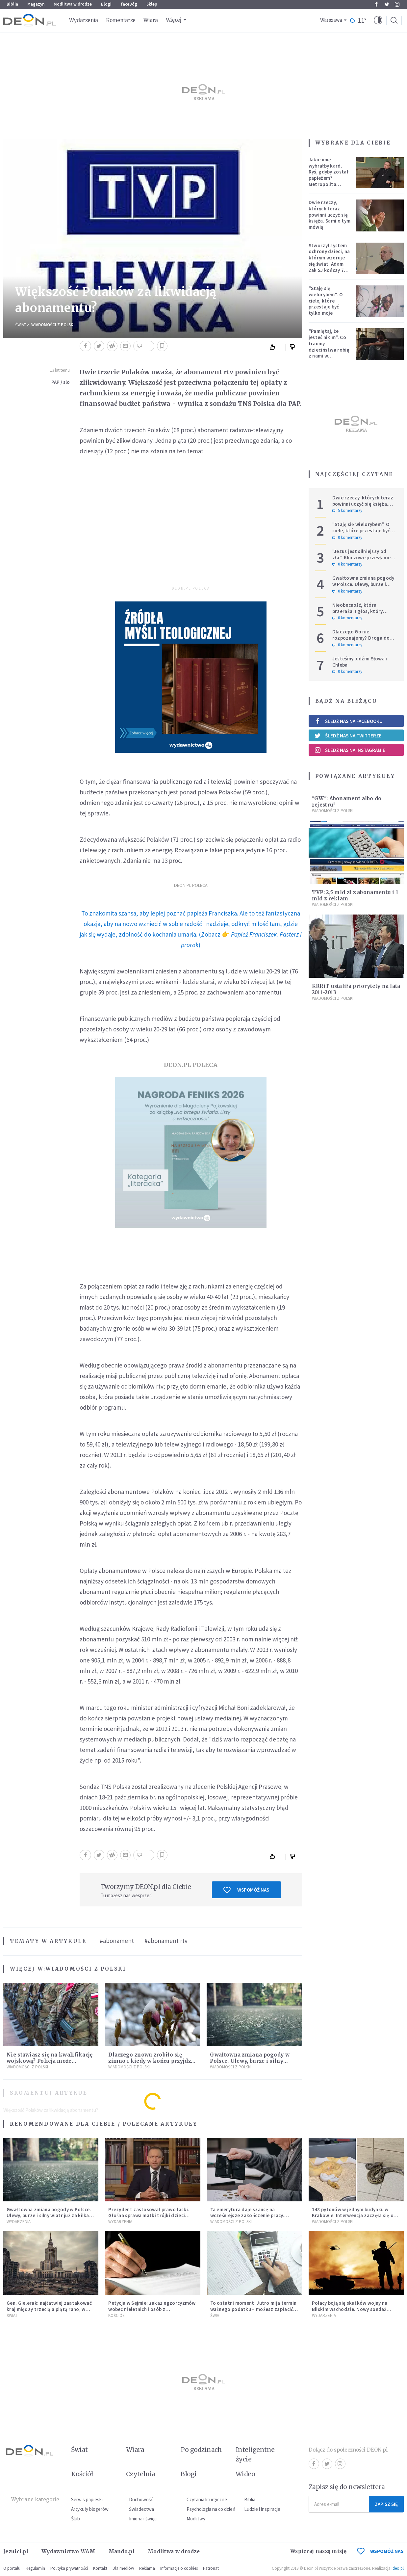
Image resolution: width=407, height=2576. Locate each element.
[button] (378, 20)
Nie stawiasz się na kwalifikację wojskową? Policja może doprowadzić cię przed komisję (50, 2061)
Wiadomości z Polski (53, 325)
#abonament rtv (166, 1941)
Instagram (397, 4)
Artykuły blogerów (90, 2509)
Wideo (245, 2474)
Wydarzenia (83, 20)
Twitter (386, 4)
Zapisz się (386, 2504)
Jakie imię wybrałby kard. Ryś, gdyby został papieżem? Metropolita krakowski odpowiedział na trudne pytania (328, 181)
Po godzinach (201, 2450)
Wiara (150, 20)
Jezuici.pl (15, 2551)
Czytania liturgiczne (207, 2499)
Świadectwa (141, 2509)
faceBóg (129, 4)
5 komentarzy (347, 510)
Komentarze (121, 20)
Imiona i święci (143, 2518)
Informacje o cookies (179, 2568)
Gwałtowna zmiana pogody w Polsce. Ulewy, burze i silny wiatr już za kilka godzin (250, 2061)
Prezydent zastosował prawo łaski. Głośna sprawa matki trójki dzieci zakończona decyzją (148, 2215)
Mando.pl (122, 2551)
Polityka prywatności (69, 2568)
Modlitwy (196, 2518)
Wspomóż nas (246, 1890)
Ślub (75, 2518)
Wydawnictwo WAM (68, 2551)
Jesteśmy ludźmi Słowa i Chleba (359, 661)
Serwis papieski (87, 2499)
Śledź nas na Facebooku (349, 721)
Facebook (376, 4)
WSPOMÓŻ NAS (380, 2551)
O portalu (11, 2568)
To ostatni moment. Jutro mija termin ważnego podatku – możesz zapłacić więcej (253, 2309)
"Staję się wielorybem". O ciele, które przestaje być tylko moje (326, 300)
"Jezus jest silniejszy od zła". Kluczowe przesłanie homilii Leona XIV (361, 557)
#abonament (117, 1941)
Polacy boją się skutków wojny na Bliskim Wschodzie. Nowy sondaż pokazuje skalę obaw (350, 2309)
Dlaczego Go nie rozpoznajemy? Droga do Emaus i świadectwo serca (361, 637)
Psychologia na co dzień (211, 2509)
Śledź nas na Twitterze (348, 735)
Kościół (116, 2315)
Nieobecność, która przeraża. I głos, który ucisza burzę (357, 611)
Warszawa (331, 20)
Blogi (106, 4)
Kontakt (100, 2568)
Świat (20, 325)
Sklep (151, 4)
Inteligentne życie (255, 2454)
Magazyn (35, 4)
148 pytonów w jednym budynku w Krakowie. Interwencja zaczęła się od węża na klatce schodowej (354, 2215)
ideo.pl (398, 2568)
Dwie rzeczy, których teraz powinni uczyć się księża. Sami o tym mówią (329, 214)
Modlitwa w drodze (73, 4)
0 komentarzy (347, 537)
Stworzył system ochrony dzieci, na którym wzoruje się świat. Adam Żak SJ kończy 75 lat (329, 260)
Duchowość (141, 2499)
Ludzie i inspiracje (262, 2509)
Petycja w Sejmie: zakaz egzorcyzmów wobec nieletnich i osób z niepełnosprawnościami (152, 2309)
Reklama (147, 2568)
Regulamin (35, 2568)
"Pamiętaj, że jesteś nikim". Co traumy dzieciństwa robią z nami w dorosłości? (329, 346)
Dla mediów (123, 2568)
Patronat (211, 2568)
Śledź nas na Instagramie (350, 750)
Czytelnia (140, 2474)
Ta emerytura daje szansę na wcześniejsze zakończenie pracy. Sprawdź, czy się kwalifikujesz (247, 2215)
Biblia (12, 4)
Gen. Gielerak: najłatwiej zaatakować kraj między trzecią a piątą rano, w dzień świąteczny (49, 2309)
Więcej (174, 20)
